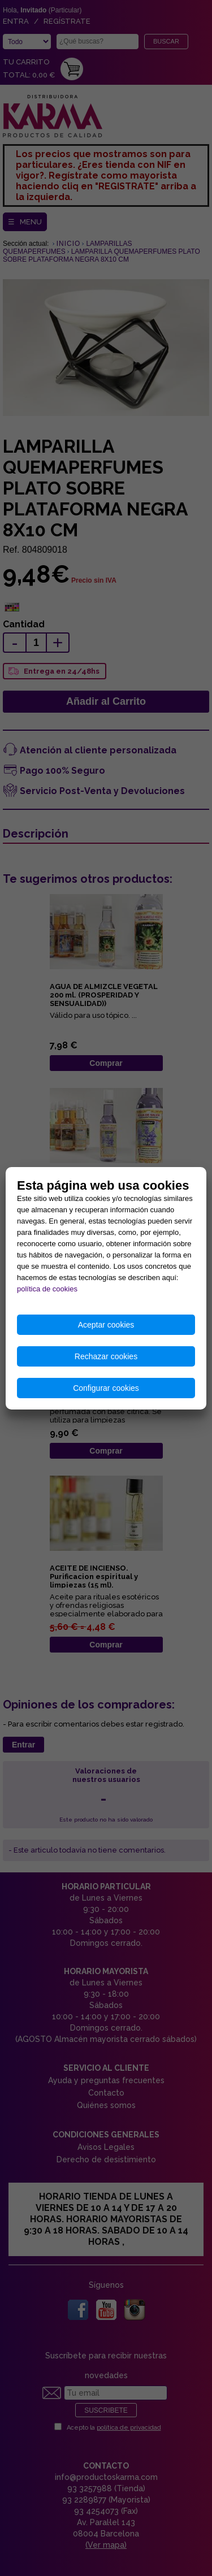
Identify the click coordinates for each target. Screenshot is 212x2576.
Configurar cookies (106, 1388)
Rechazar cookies (106, 1356)
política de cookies (47, 1289)
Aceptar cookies (106, 1324)
